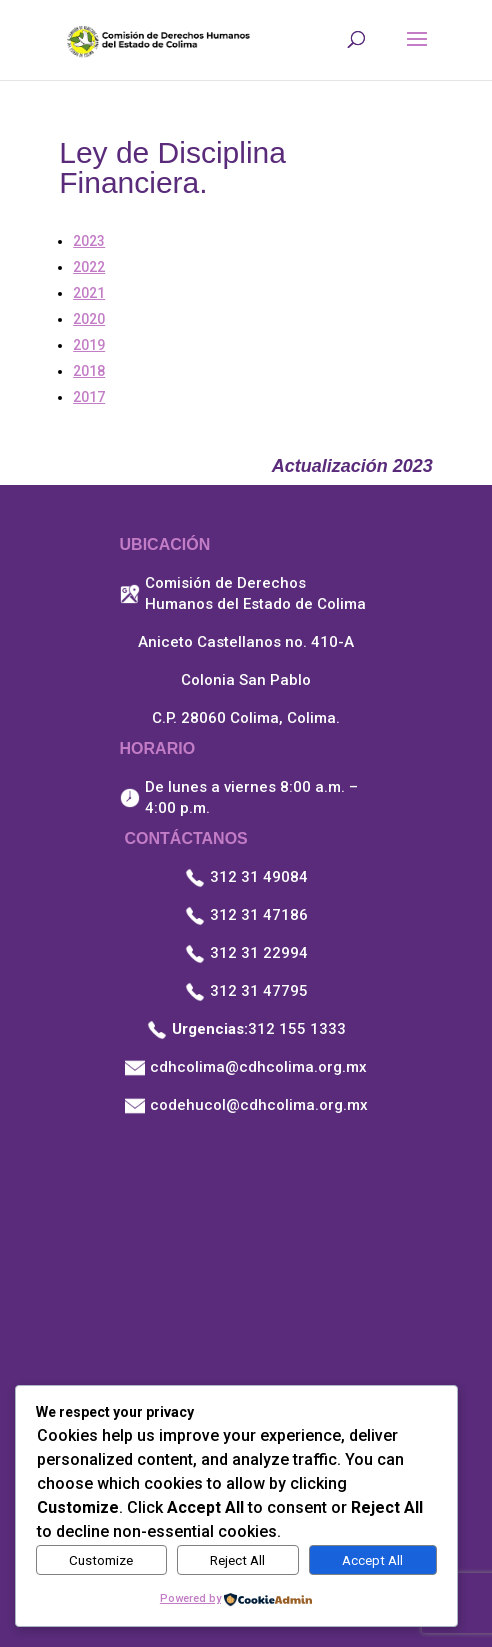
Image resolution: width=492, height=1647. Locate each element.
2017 (89, 397)
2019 (89, 345)
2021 (89, 293)
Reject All (237, 1560)
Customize (101, 1560)
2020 (89, 319)
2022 (89, 267)
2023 (89, 241)
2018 (89, 371)
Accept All (372, 1560)
